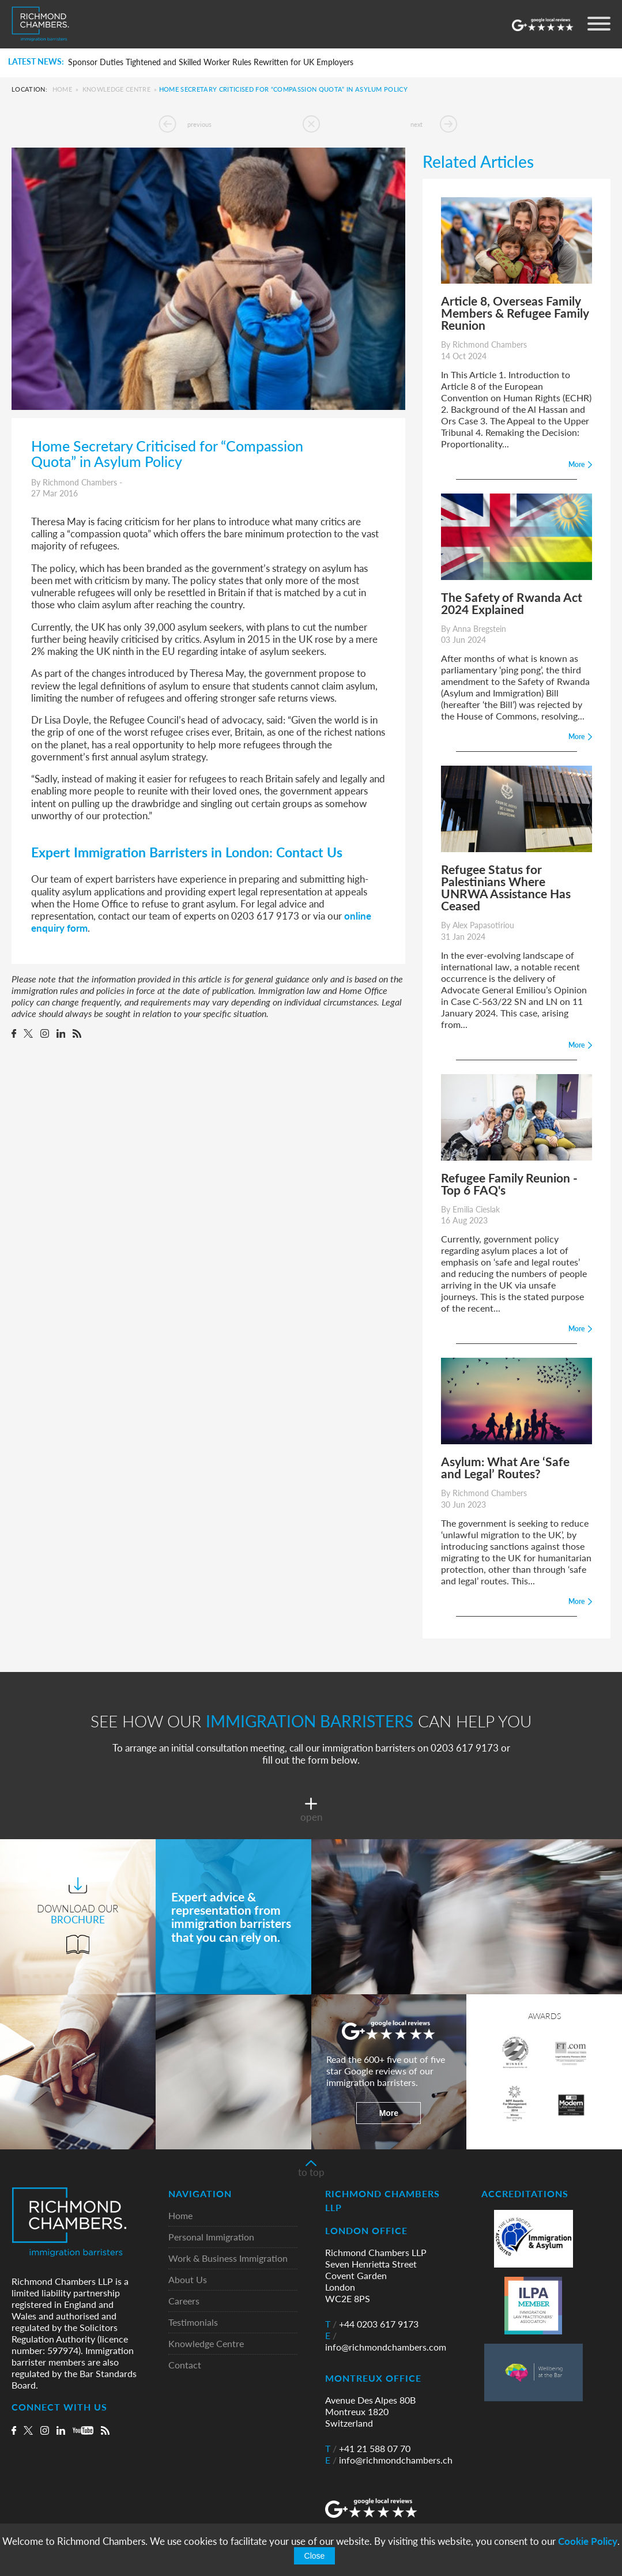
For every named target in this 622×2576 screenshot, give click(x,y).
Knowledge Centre (116, 89)
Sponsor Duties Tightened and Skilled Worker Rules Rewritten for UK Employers (210, 62)
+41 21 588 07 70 (367, 2448)
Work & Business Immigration (228, 2259)
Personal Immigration (211, 2237)
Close (314, 2555)
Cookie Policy (587, 2541)
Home (62, 89)
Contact (184, 2365)
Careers (183, 2301)
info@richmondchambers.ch (389, 2460)
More (388, 2113)
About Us (187, 2280)
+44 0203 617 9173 (372, 2324)
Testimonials (193, 2323)
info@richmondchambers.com (385, 2341)
